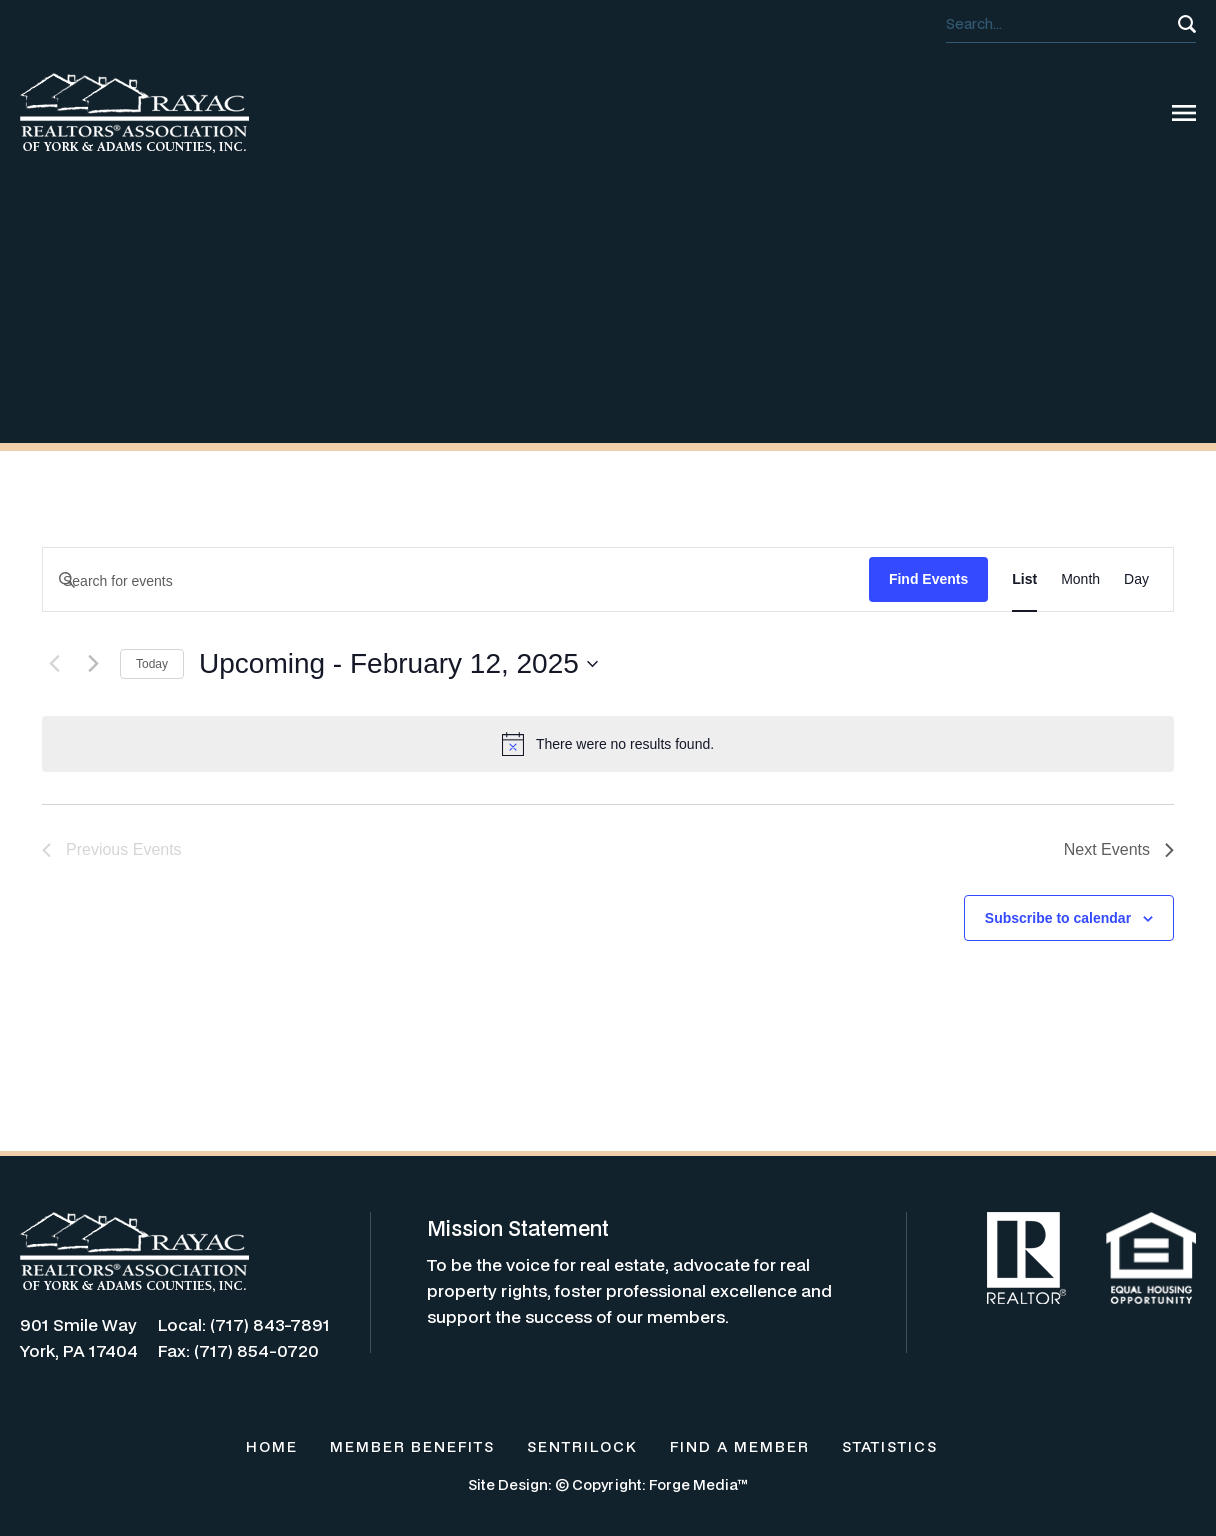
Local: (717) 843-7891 (244, 1324)
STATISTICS (890, 1446)
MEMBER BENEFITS (412, 1446)
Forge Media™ (698, 1484)
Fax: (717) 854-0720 (238, 1350)
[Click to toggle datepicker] (398, 664)
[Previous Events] (54, 664)
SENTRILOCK (582, 1446)
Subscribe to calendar (1058, 918)
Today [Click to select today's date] (152, 664)
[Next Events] (93, 664)
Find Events (928, 579)
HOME (272, 1446)
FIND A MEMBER (740, 1446)
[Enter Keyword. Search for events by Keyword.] (456, 581)
